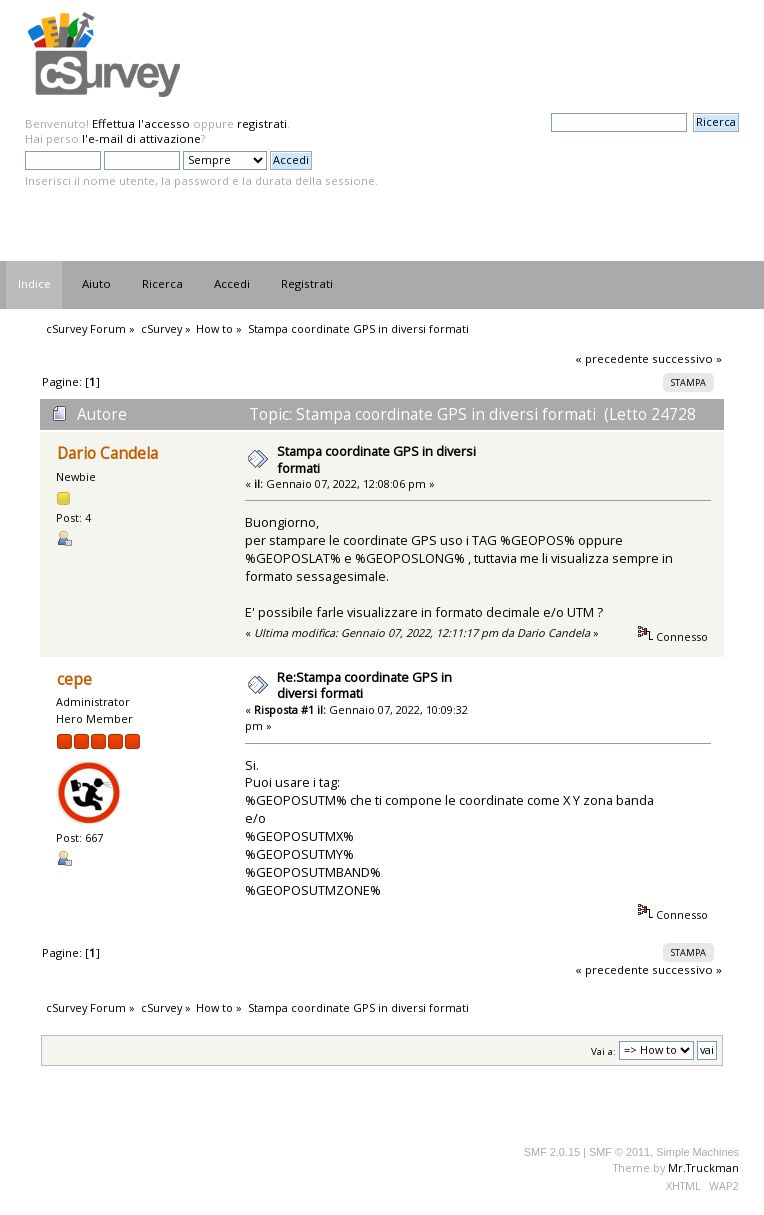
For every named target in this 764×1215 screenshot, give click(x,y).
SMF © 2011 (619, 1152)
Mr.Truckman (703, 1167)
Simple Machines (697, 1152)
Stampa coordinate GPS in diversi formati (376, 459)
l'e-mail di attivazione (141, 138)
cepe (74, 679)
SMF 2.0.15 (552, 1152)
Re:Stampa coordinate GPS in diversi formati (364, 685)
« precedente (612, 358)
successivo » (687, 358)
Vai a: (603, 1050)
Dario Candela (107, 453)
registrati (262, 123)
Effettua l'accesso (141, 123)
